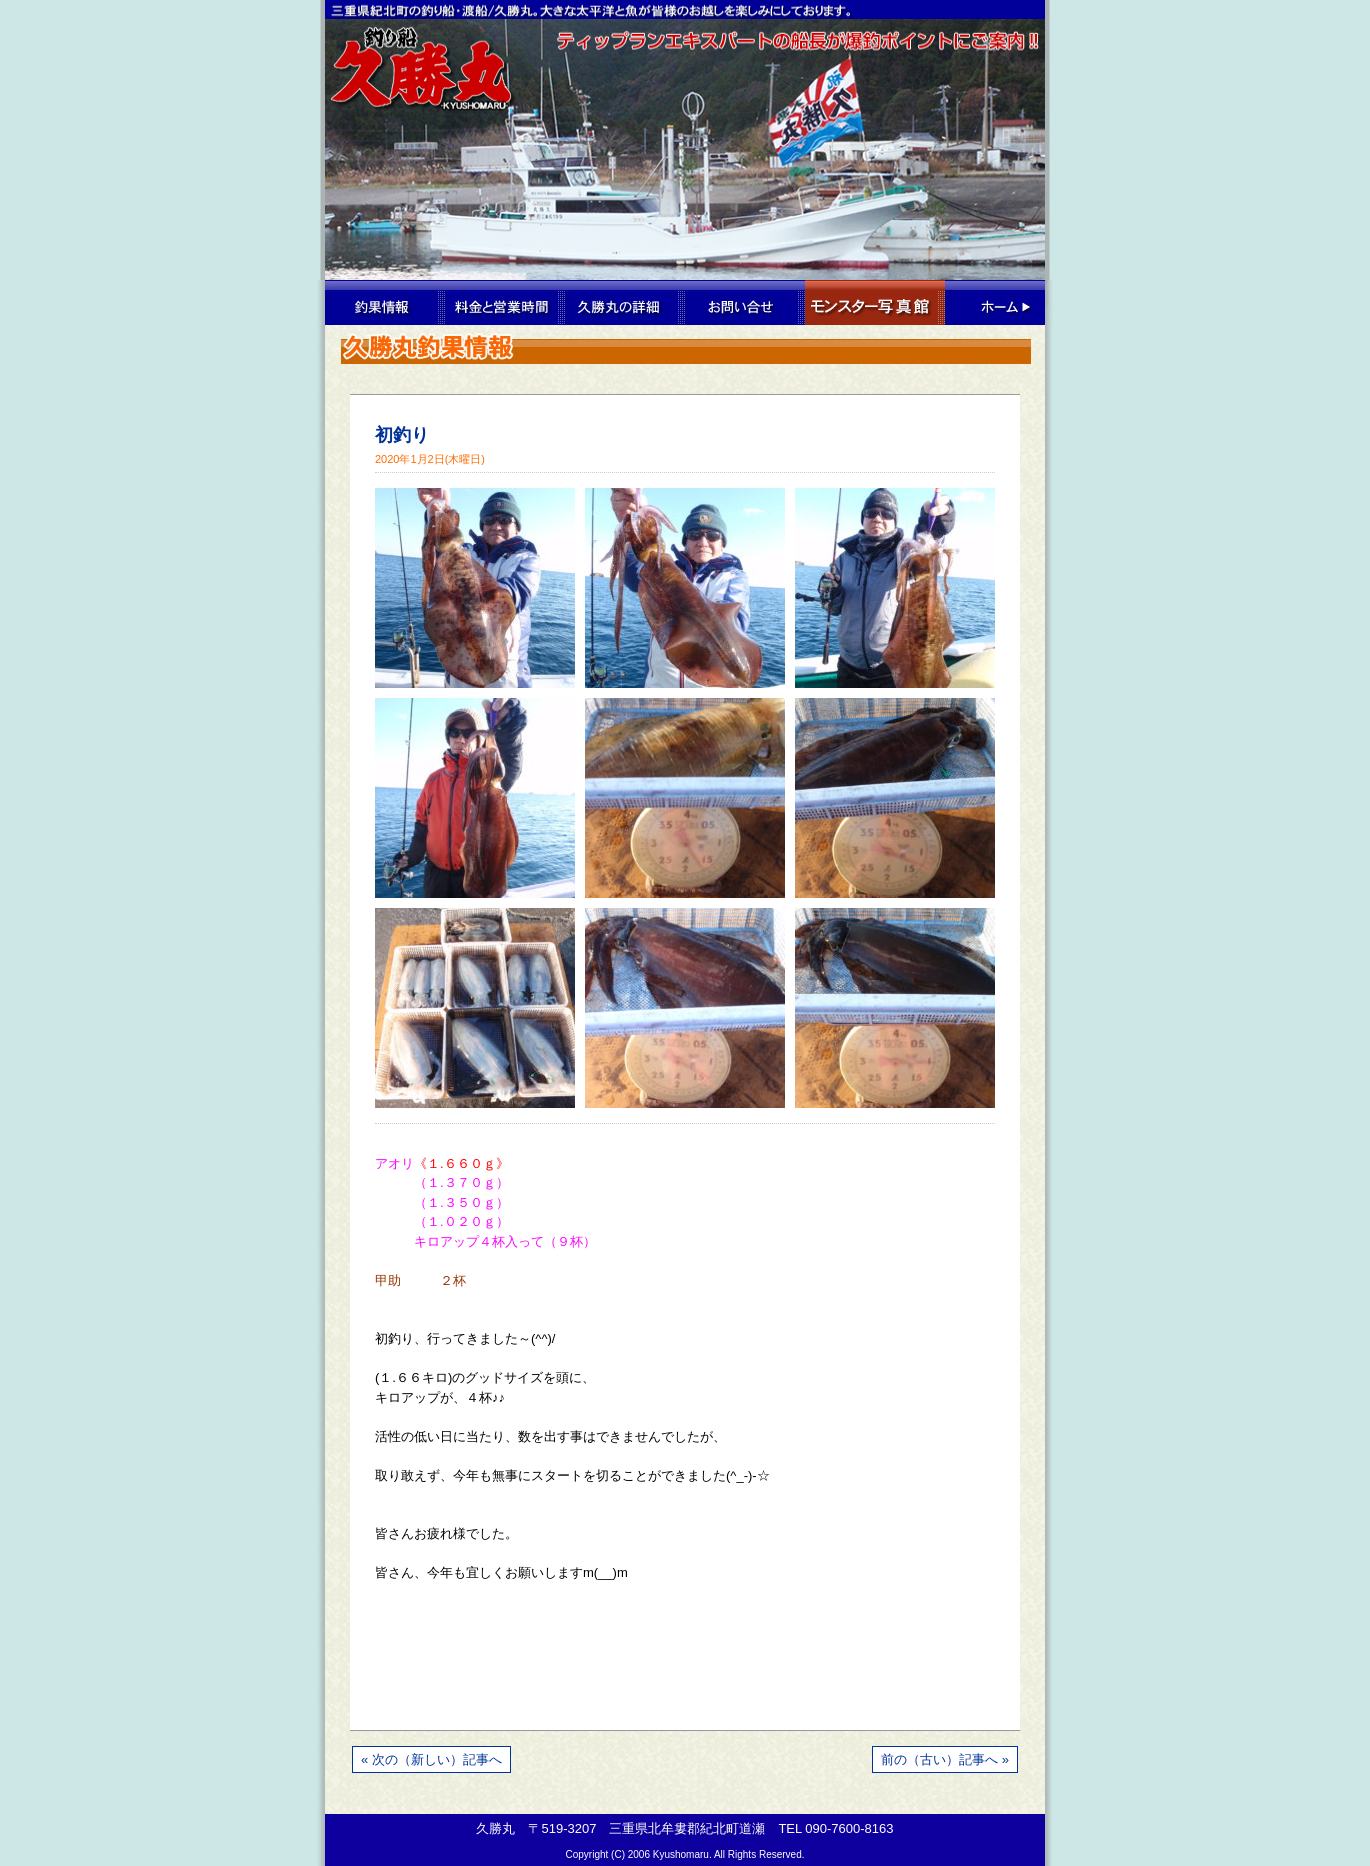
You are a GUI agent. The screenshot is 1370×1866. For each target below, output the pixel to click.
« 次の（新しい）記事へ (431, 1759)
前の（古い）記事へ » (945, 1759)
